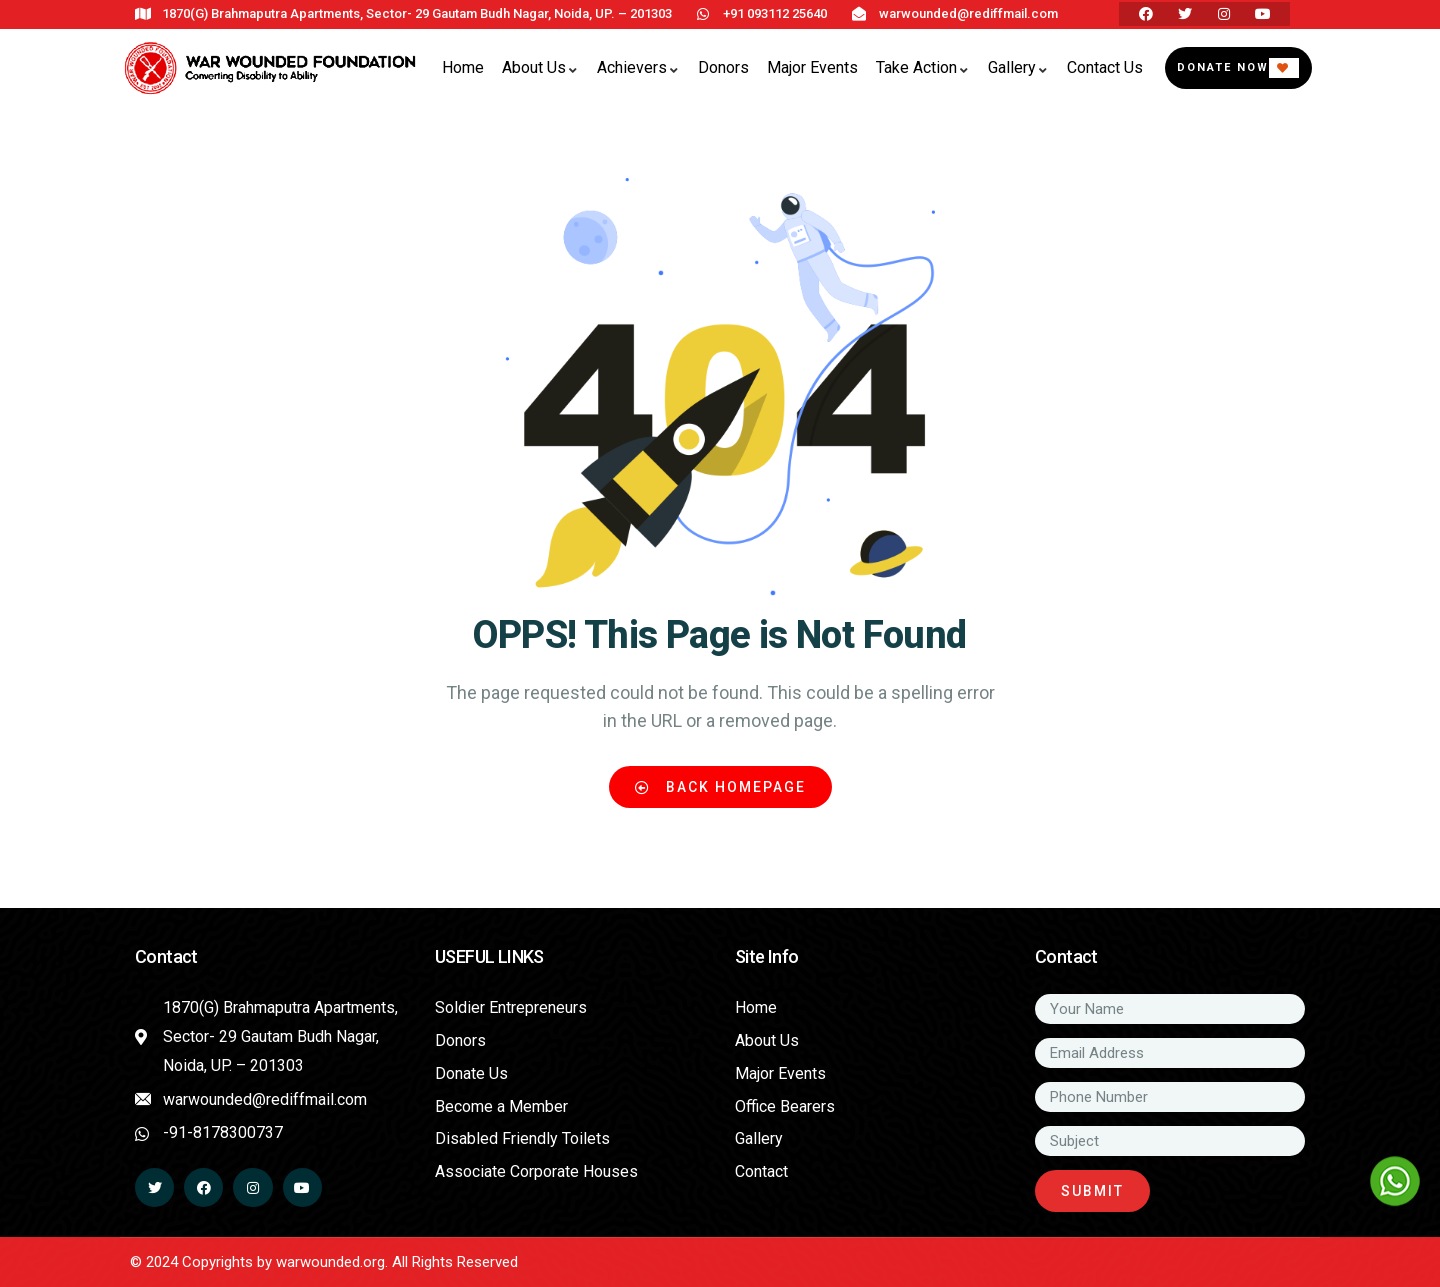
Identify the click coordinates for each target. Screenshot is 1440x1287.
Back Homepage (720, 787)
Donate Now (1223, 67)
